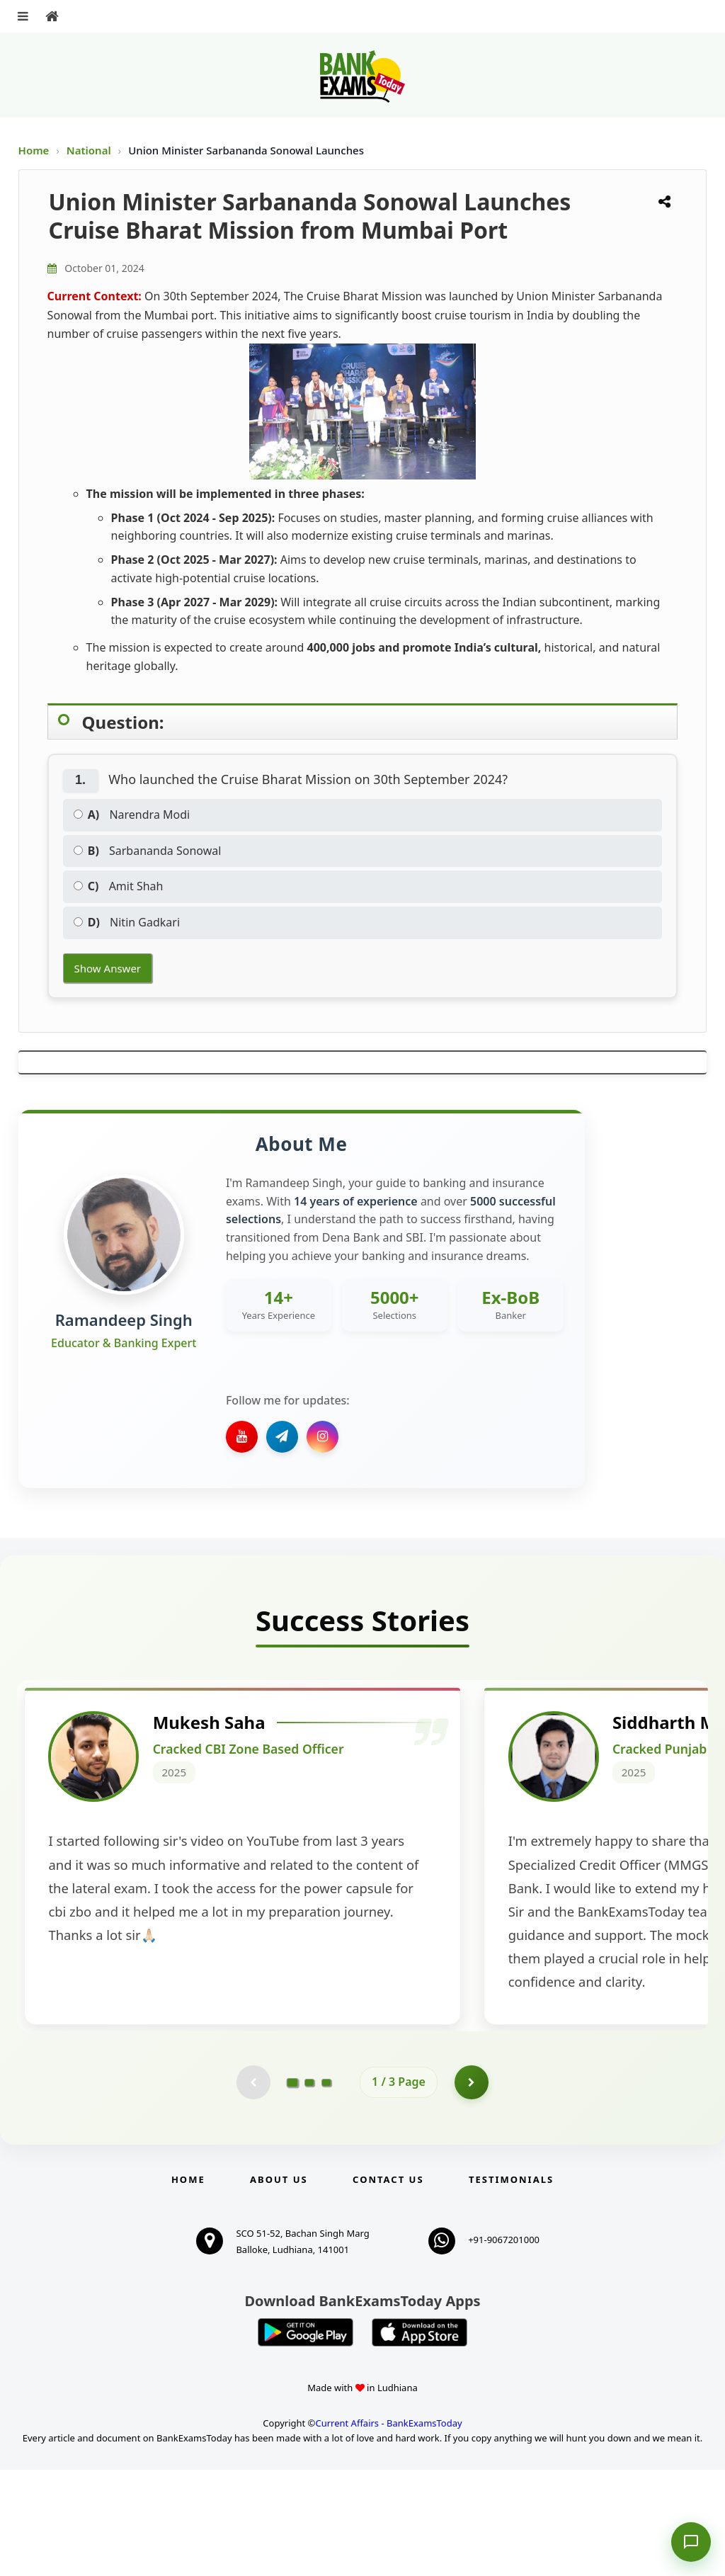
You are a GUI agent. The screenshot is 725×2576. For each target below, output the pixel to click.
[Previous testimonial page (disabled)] (252, 2188)
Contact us (388, 2285)
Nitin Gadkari (127, 922)
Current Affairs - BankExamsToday (388, 2529)
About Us (279, 2285)
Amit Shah (119, 886)
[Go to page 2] (309, 2188)
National (90, 150)
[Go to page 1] (293, 2188)
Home (34, 150)
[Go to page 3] (326, 2188)
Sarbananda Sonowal (148, 850)
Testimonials (511, 2285)
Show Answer (107, 968)
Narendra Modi (132, 814)
